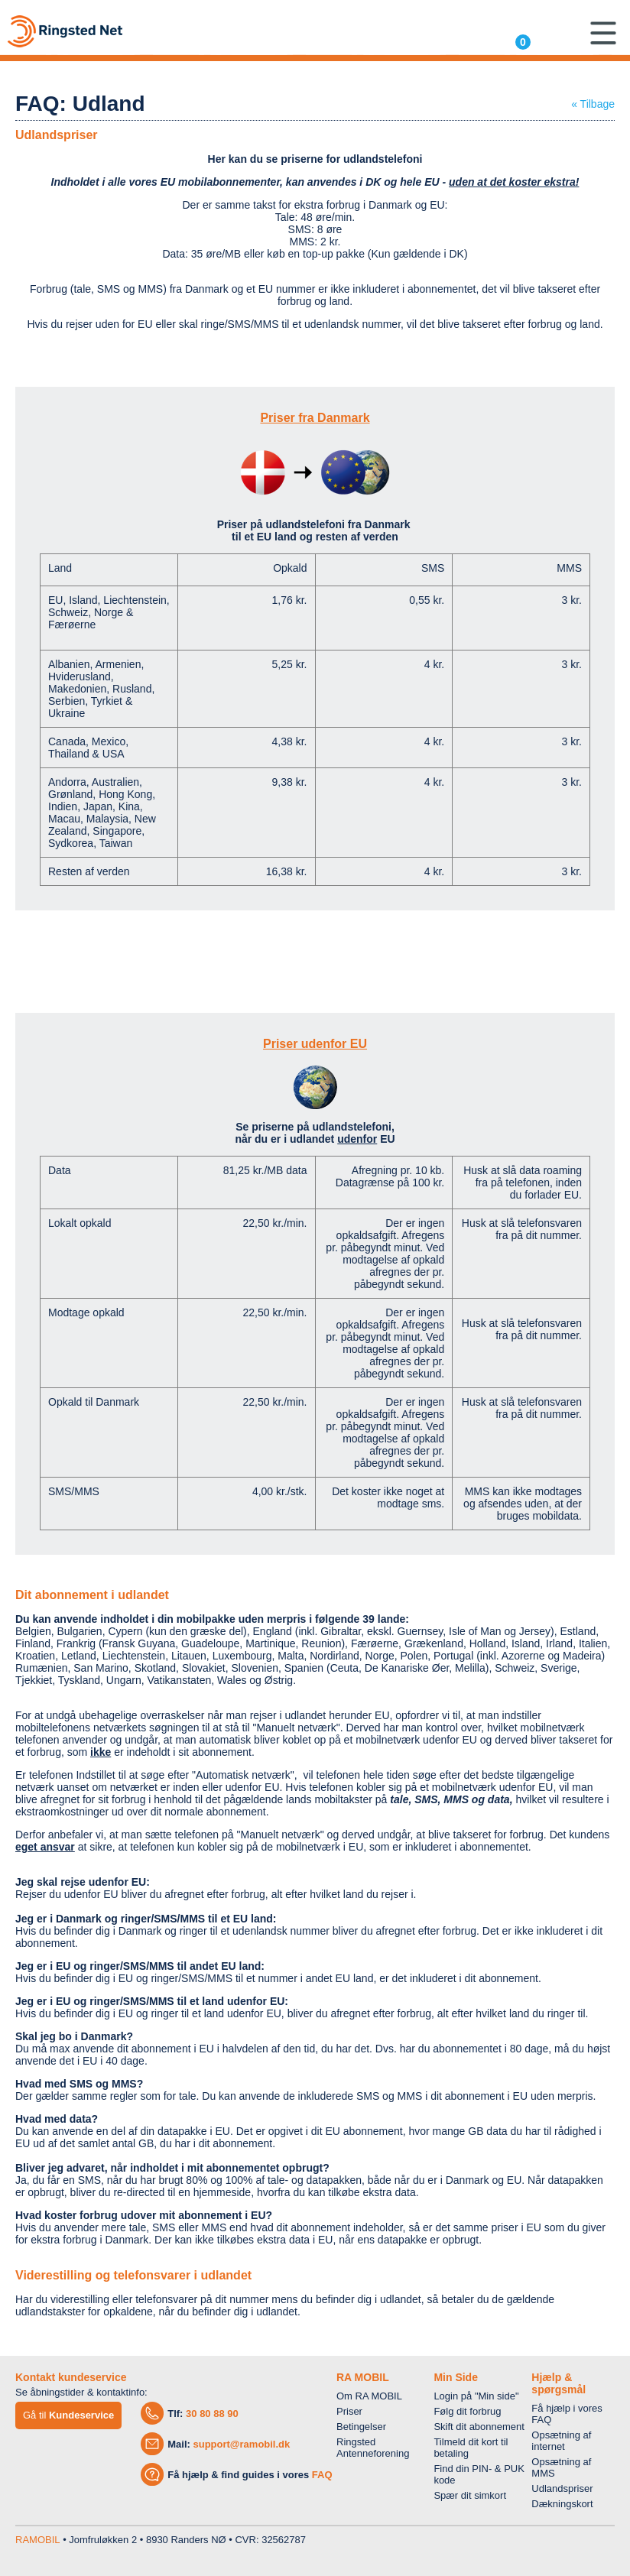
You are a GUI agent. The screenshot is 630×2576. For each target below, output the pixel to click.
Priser (349, 2411)
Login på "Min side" (476, 2396)
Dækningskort (562, 2503)
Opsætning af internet (561, 2440)
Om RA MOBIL (369, 2396)
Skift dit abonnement (479, 2426)
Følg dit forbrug (467, 2411)
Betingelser (361, 2426)
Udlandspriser (562, 2488)
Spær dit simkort (470, 2495)
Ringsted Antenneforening (372, 2447)
